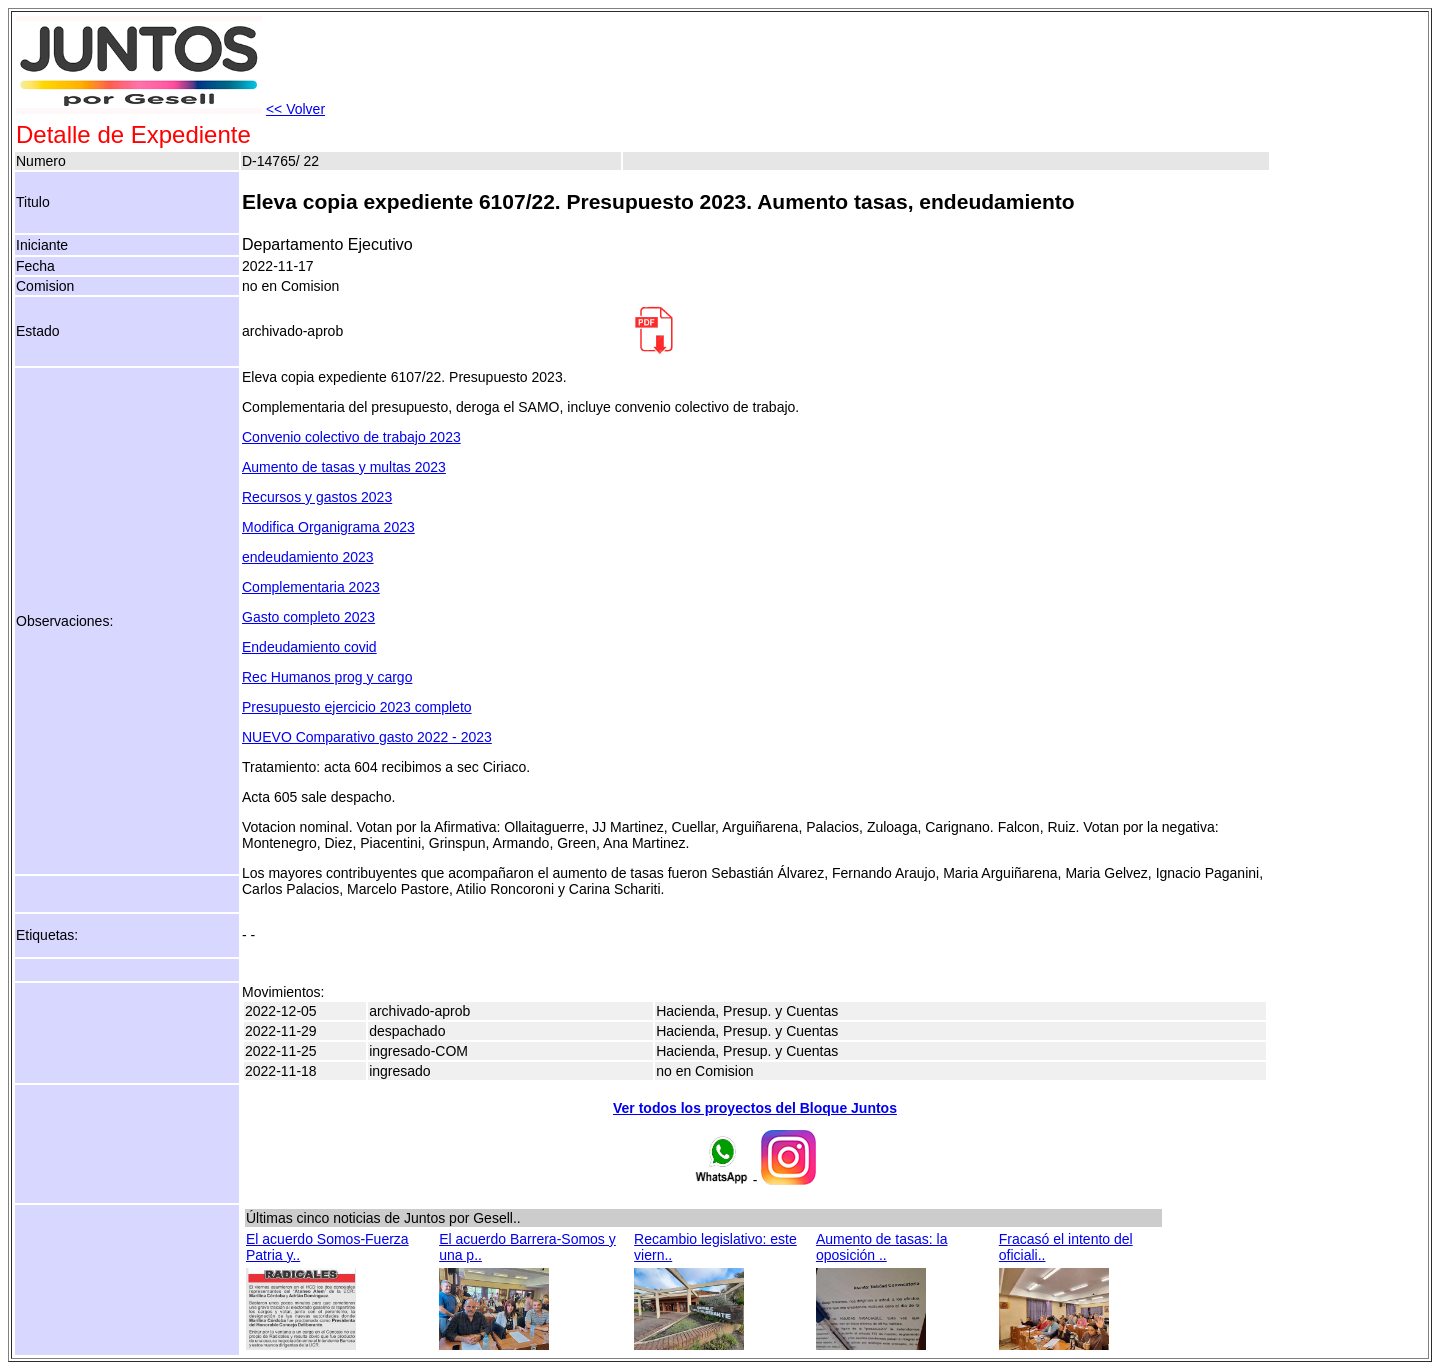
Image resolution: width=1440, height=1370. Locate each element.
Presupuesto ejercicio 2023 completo (357, 707)
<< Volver (295, 109)
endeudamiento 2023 (308, 557)
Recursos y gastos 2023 (317, 497)
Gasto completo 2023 (308, 617)
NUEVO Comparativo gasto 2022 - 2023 (367, 737)
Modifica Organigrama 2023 (328, 527)
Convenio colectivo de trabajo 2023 (351, 437)
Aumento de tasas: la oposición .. (882, 1247)
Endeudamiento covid (309, 647)
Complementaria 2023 (311, 587)
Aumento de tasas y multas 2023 (344, 467)
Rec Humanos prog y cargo (327, 677)
